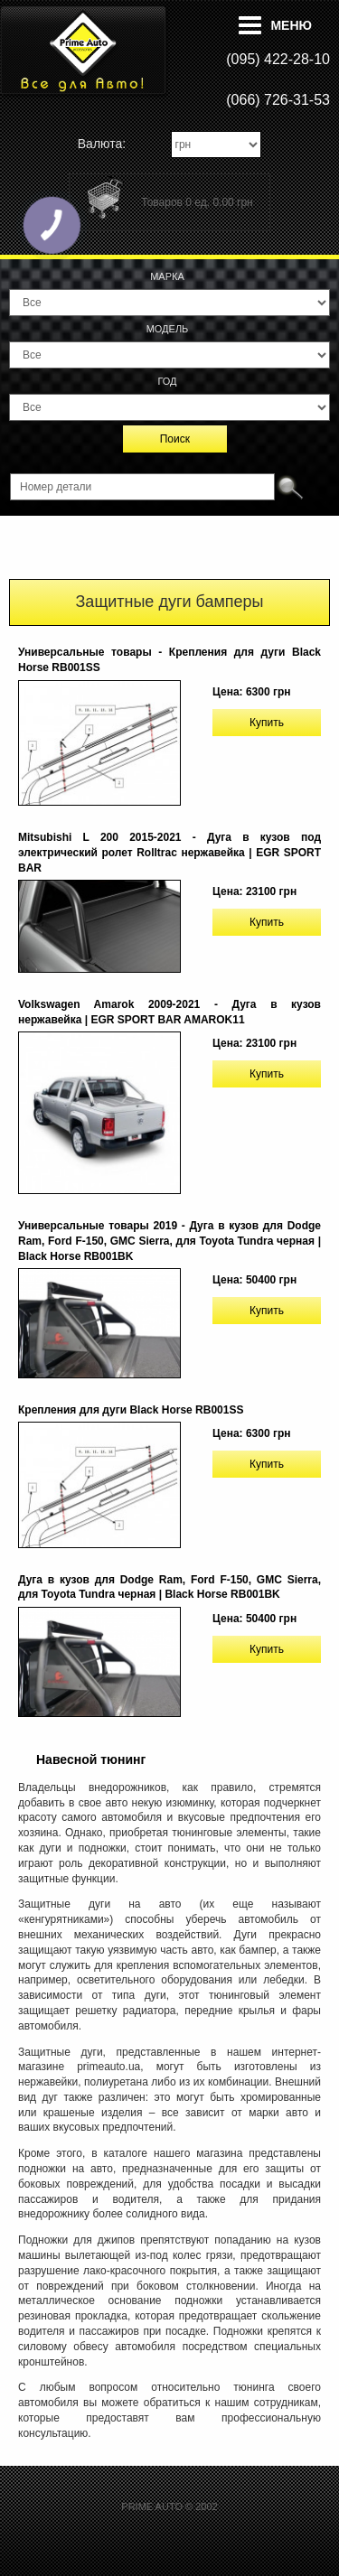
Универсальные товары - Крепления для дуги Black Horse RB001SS (169, 660)
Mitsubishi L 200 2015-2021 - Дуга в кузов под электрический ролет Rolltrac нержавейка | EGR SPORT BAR (169, 852)
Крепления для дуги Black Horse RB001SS (130, 1410)
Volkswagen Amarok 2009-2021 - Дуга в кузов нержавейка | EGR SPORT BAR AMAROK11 (169, 1012)
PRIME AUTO (152, 2506)
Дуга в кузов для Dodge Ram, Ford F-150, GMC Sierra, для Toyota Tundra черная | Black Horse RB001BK (169, 1587)
